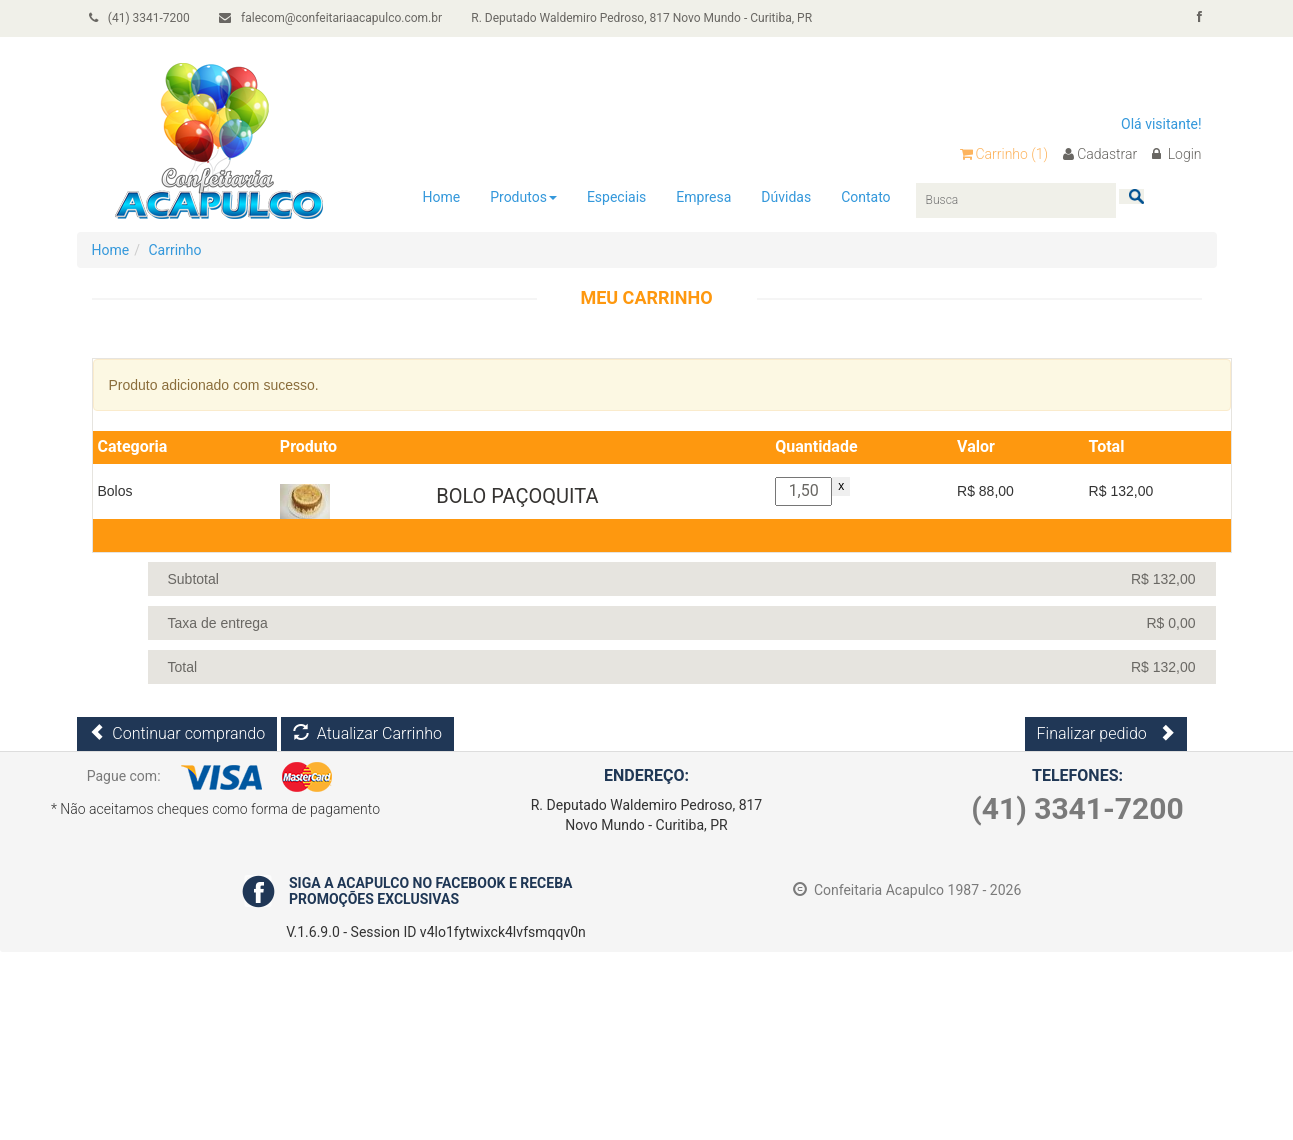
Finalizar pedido (1106, 733)
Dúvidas (786, 196)
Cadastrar (1100, 154)
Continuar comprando (177, 733)
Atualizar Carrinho (367, 733)
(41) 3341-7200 (142, 18)
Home (442, 196)
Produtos (523, 196)
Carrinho (1004, 154)
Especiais (616, 196)
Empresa (703, 196)
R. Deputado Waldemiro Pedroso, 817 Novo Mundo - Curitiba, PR (649, 18)
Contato (865, 196)
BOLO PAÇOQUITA (517, 496)
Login (1176, 154)
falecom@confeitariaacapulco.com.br (336, 18)
